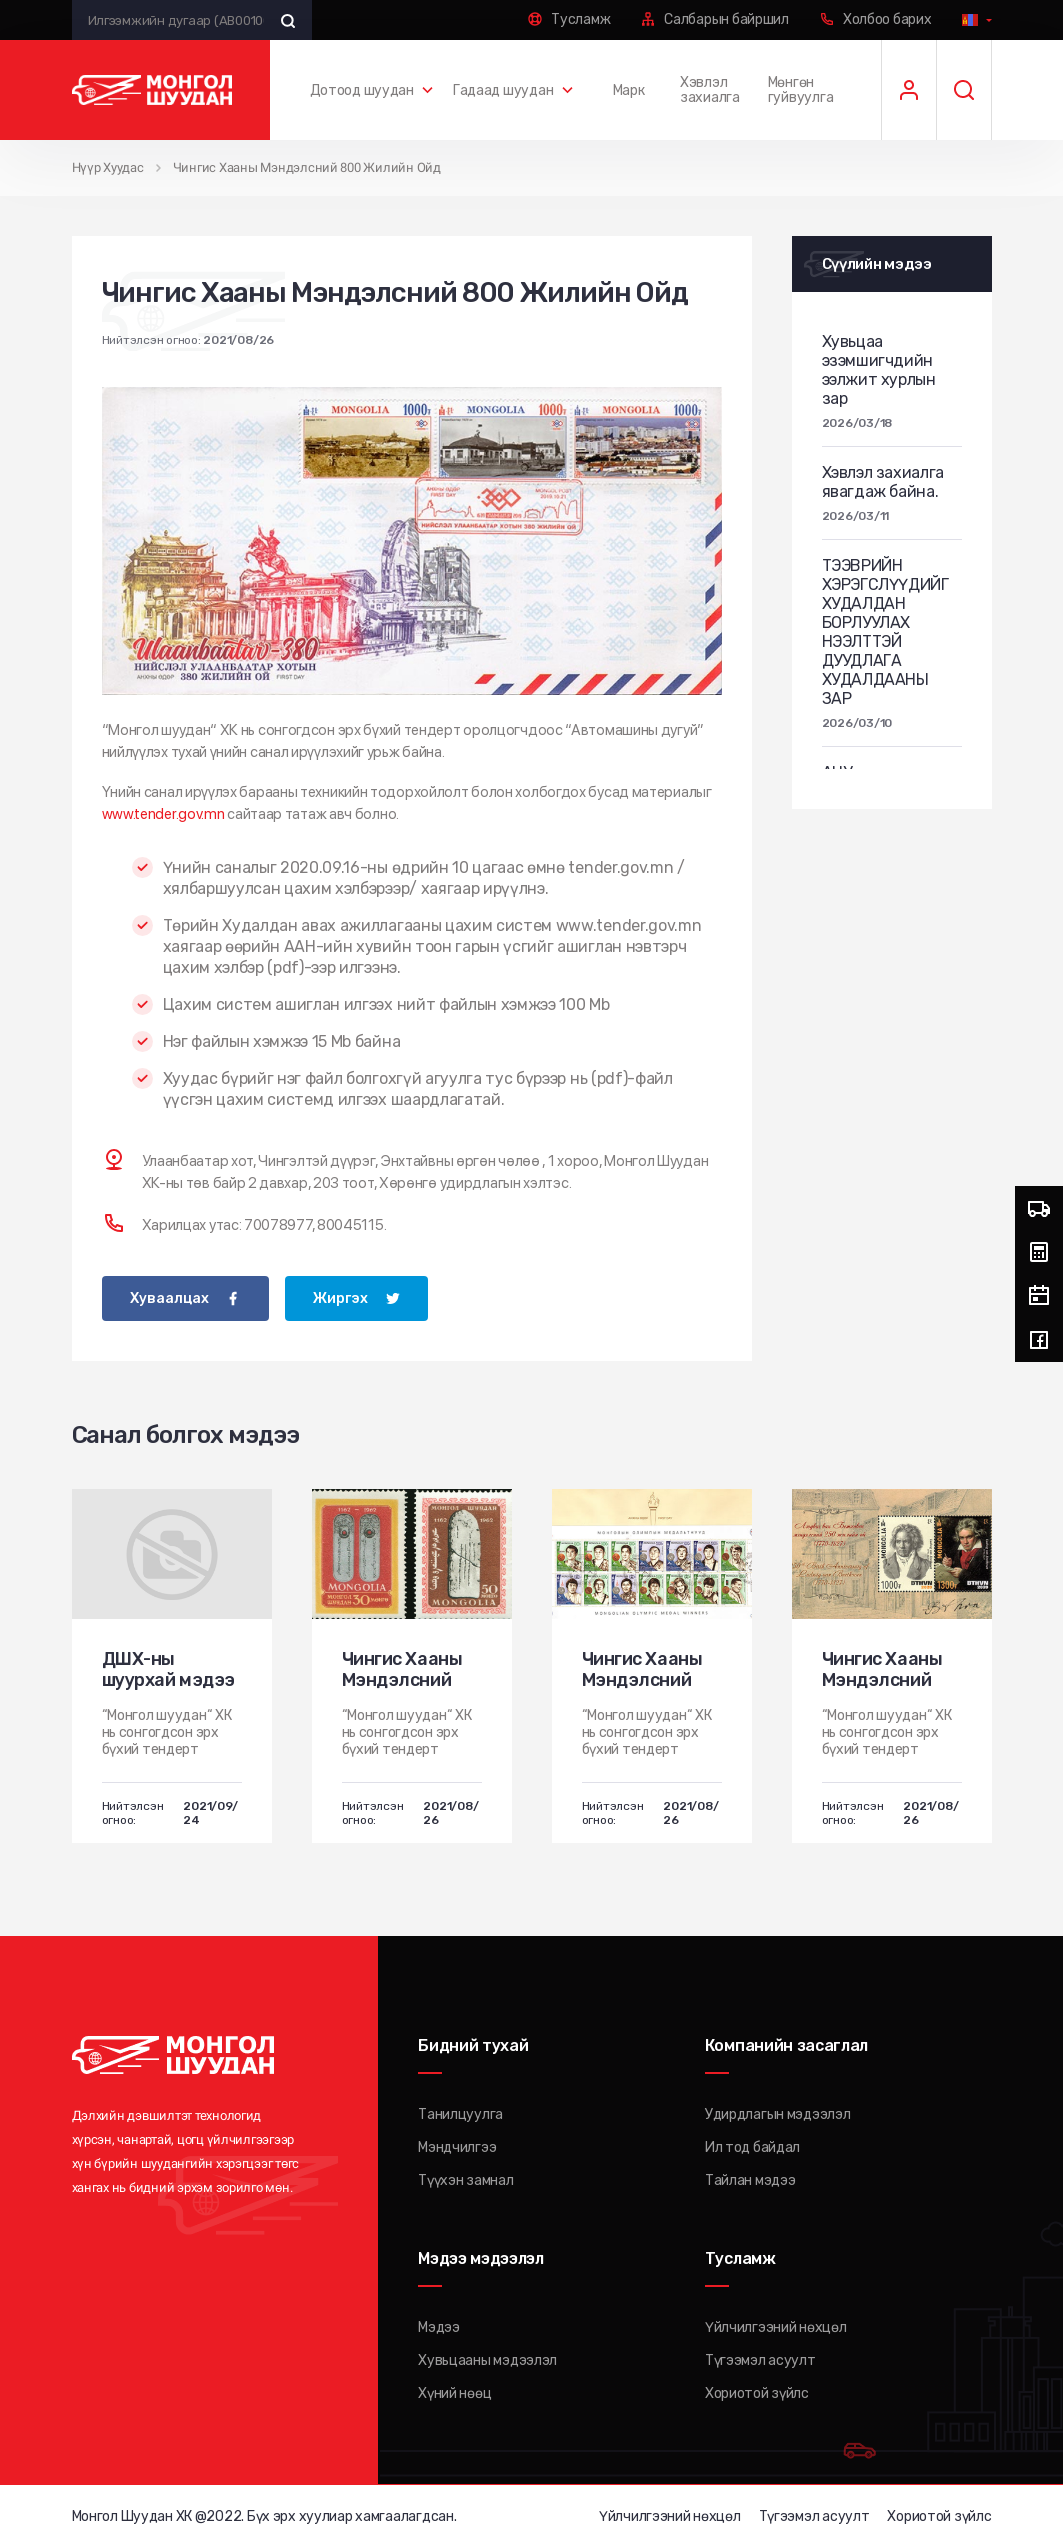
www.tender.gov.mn (163, 813)
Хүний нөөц (454, 2392)
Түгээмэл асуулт (760, 2359)
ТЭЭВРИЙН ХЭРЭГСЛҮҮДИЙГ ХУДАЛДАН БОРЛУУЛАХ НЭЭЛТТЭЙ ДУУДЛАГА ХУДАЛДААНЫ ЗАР (885, 631)
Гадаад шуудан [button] (503, 90)
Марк (629, 90)
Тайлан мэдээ (750, 2179)
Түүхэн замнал (465, 2179)
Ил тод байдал (752, 2146)
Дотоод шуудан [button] (362, 90)
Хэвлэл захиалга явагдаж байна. (883, 481)
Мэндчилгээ (457, 2146)
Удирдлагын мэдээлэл (778, 2113)
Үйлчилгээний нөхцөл (776, 2326)
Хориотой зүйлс (757, 2392)
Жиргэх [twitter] (340, 1297)
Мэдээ (439, 2326)
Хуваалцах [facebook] (169, 1297)
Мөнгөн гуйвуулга (800, 90)
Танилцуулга (460, 2113)
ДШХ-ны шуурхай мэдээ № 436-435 (168, 1679)
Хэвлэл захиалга (710, 90)
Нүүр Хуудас (108, 167)
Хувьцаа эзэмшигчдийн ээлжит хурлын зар (879, 369)
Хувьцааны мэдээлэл (487, 2359)
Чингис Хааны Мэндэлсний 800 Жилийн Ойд (307, 167)
